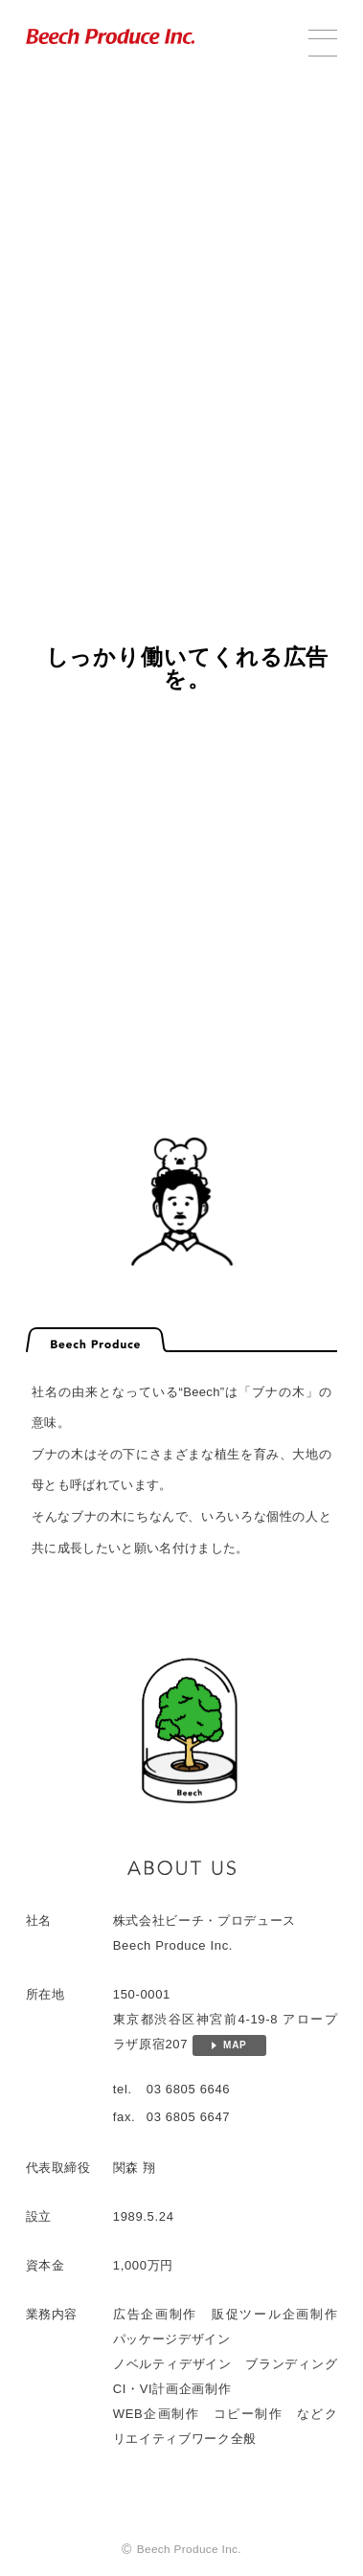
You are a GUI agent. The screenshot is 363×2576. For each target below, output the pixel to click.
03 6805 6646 (188, 2094)
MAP (234, 2050)
